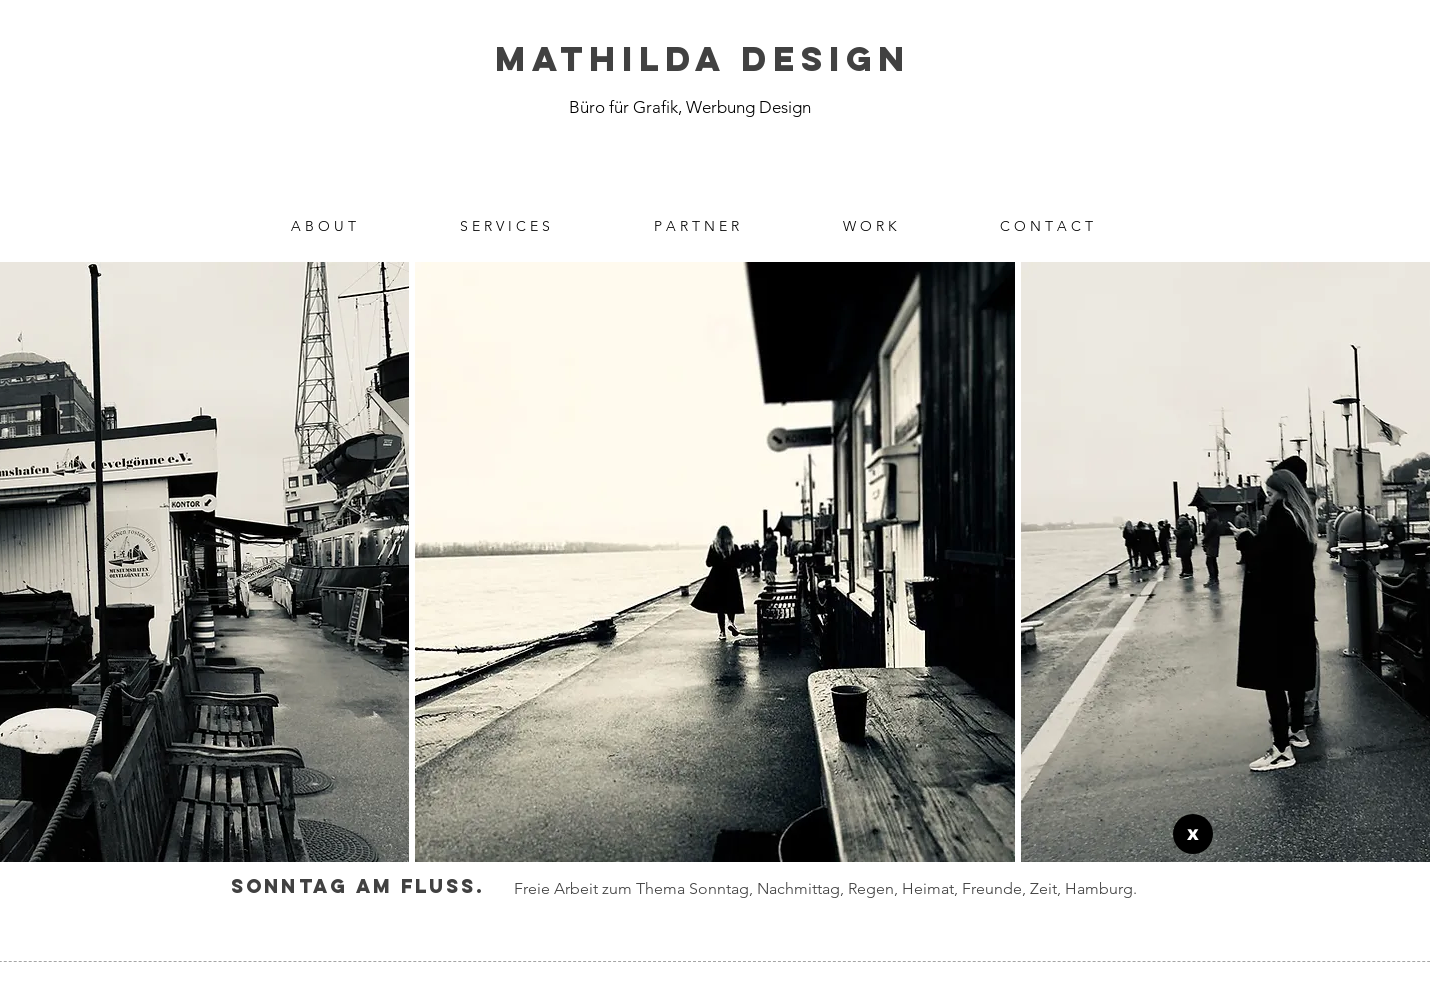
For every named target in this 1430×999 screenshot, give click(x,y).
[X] (1193, 834)
